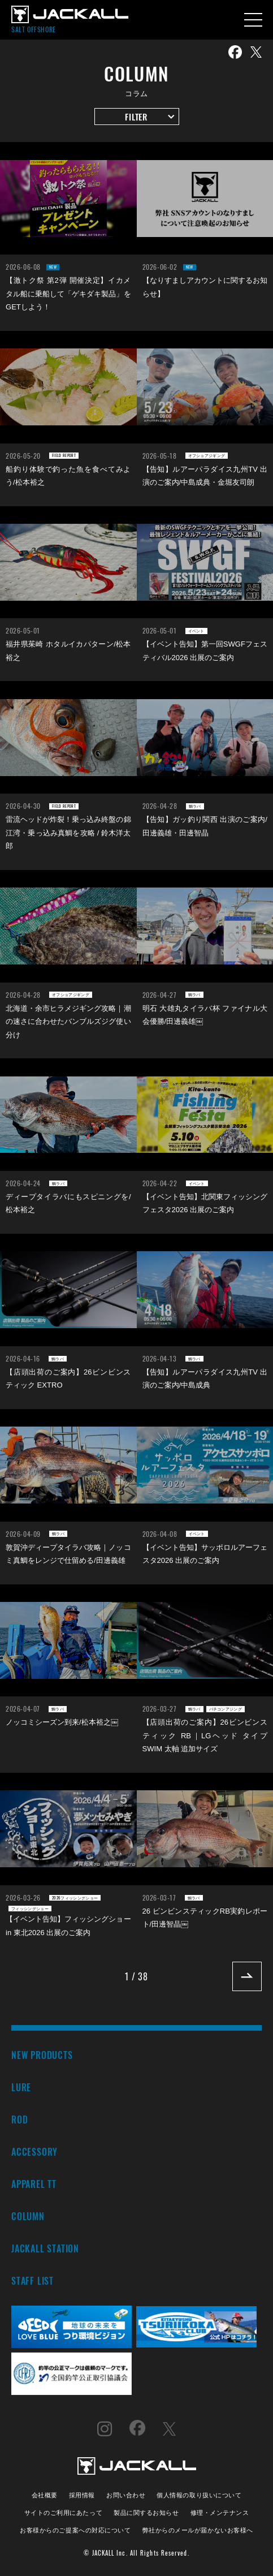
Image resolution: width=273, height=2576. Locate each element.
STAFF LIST (32, 2280)
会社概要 (45, 2494)
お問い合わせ (125, 2494)
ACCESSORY (34, 2151)
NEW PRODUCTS (42, 2054)
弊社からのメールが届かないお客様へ (197, 2529)
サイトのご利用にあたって (63, 2511)
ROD (19, 2119)
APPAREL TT (34, 2183)
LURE (21, 2087)
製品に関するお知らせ (146, 2511)
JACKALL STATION (45, 2248)
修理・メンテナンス (219, 2511)
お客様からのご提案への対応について (75, 2529)
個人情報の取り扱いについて (199, 2494)
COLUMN (28, 2216)
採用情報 (82, 2494)
